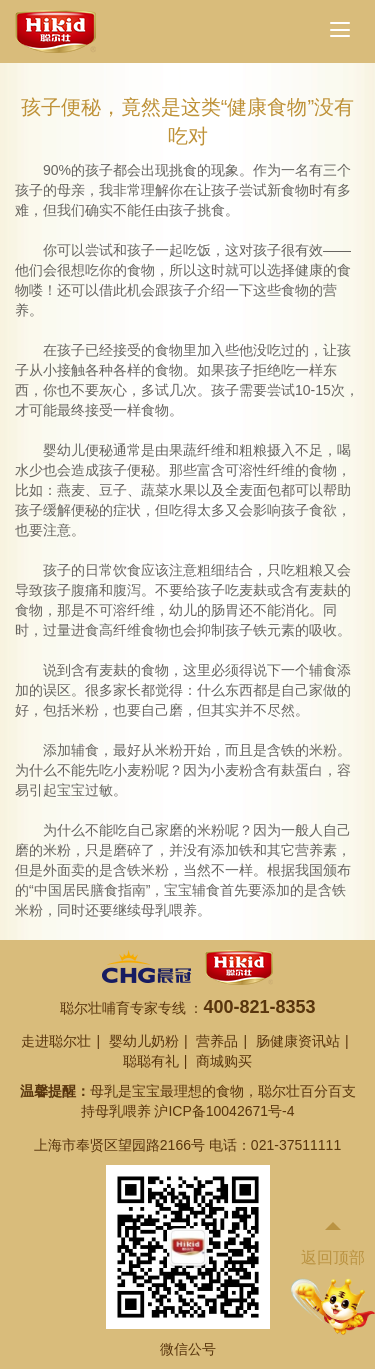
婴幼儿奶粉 (144, 1041)
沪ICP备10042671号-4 (224, 1111)
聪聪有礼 (151, 1061)
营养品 (217, 1041)
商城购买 (224, 1061)
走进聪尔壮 (56, 1041)
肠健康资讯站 (298, 1041)
